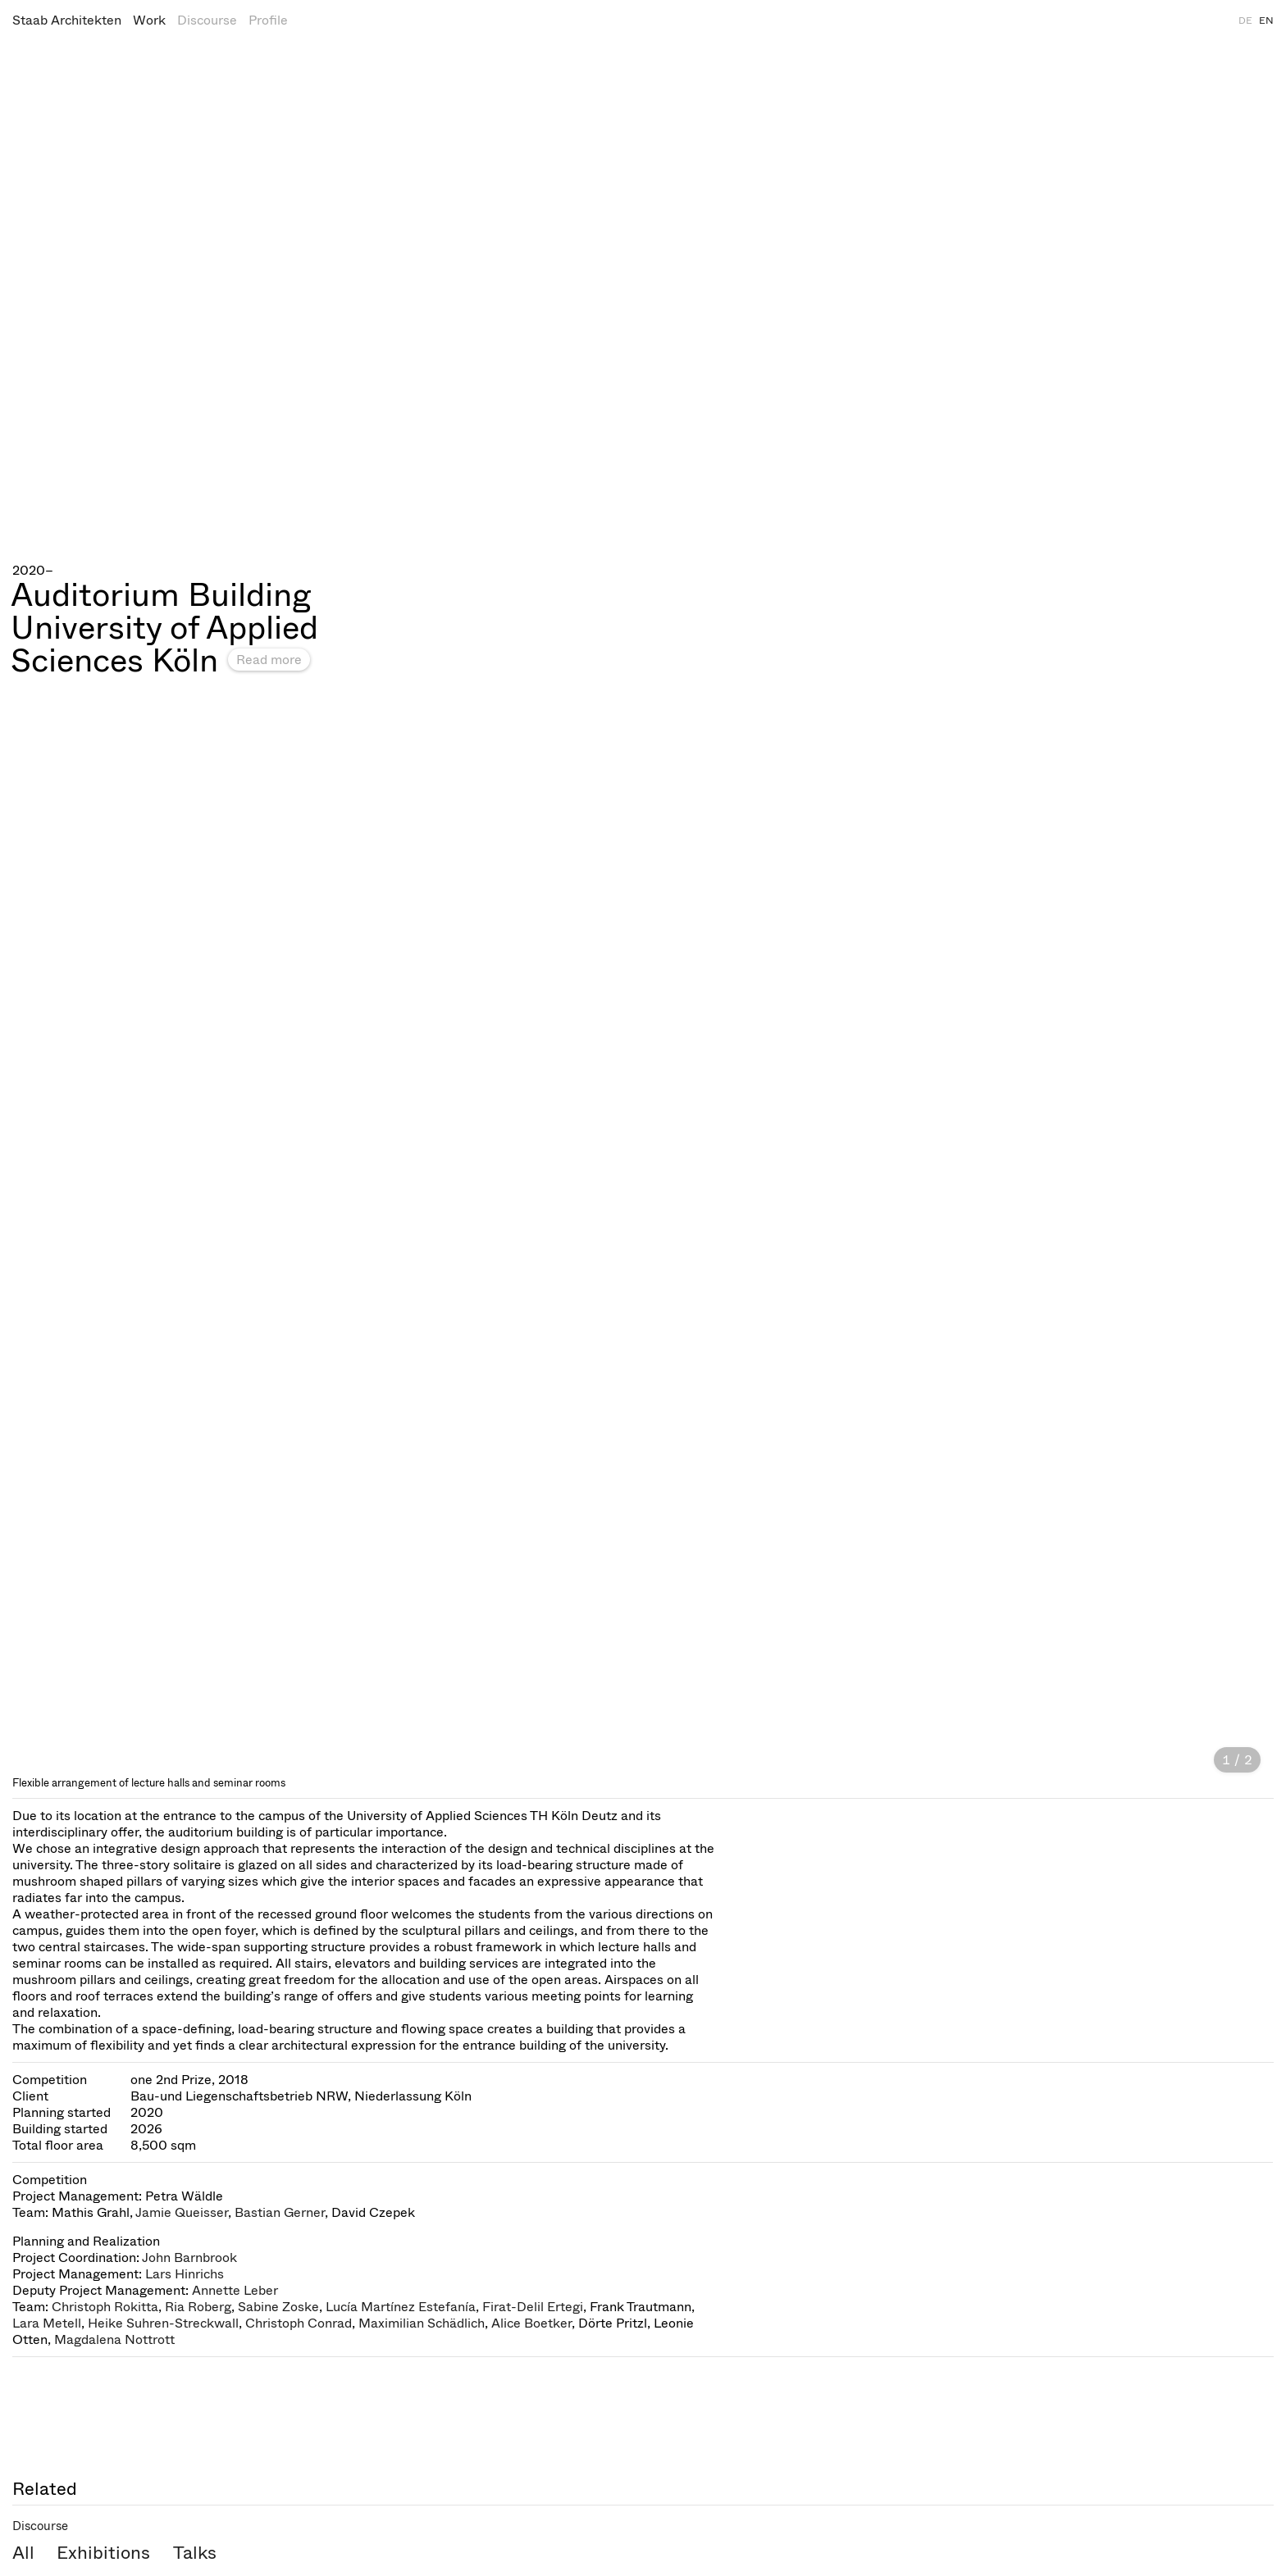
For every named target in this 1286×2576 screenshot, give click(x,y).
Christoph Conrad (298, 2323)
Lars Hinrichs (184, 2273)
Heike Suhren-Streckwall (163, 2323)
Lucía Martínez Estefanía (401, 2306)
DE (1245, 20)
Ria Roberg (198, 2306)
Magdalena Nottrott (114, 2339)
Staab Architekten (66, 20)
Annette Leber (235, 2290)
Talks (195, 2552)
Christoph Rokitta (105, 2306)
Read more (269, 659)
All (23, 2552)
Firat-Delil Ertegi (532, 2306)
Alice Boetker (531, 2323)
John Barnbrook (189, 2257)
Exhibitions (103, 2552)
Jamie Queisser (181, 2212)
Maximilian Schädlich (421, 2323)
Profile (268, 20)
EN (1266, 20)
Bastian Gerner (280, 2212)
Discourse (207, 20)
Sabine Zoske (278, 2306)
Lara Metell (46, 2323)
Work (149, 20)
